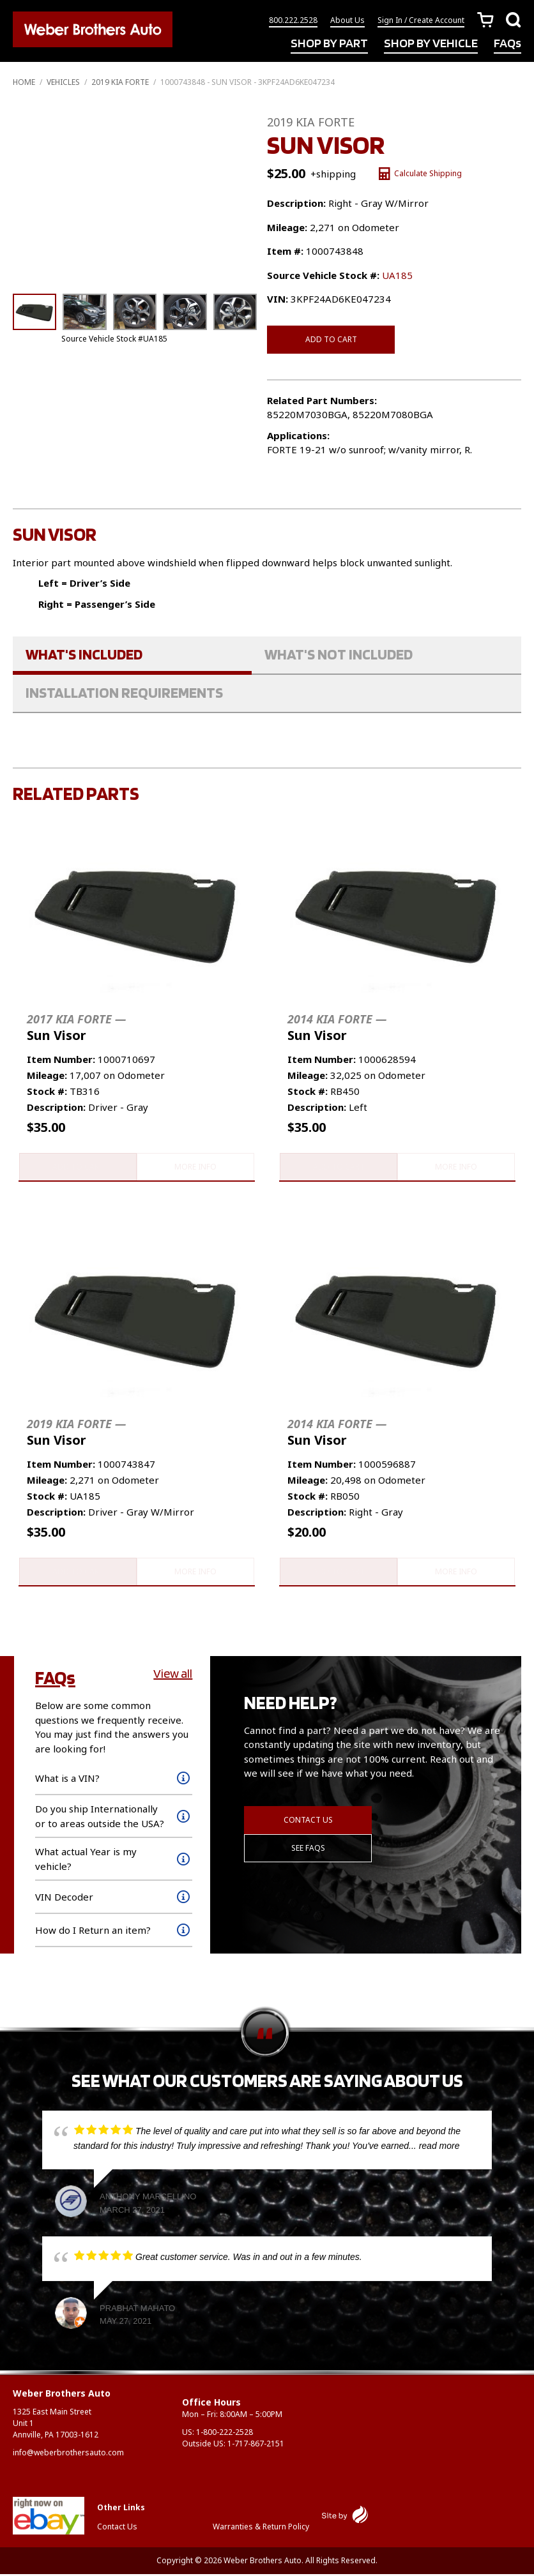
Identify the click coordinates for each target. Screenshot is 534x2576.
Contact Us (308, 1821)
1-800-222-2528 (224, 2434)
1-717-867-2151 (255, 2445)
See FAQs (308, 1849)
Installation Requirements (124, 692)
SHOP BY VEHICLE (431, 43)
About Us (347, 20)
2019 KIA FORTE (120, 82)
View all (172, 1675)
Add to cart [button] (77, 1167)
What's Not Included (338, 654)
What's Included (84, 654)
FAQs (507, 43)
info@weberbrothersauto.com (68, 2454)
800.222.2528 (293, 20)
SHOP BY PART (329, 43)
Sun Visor (76, 1027)
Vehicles (63, 82)
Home (24, 82)
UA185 (397, 275)
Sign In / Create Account (421, 20)
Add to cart (331, 339)
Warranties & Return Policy (261, 2528)
